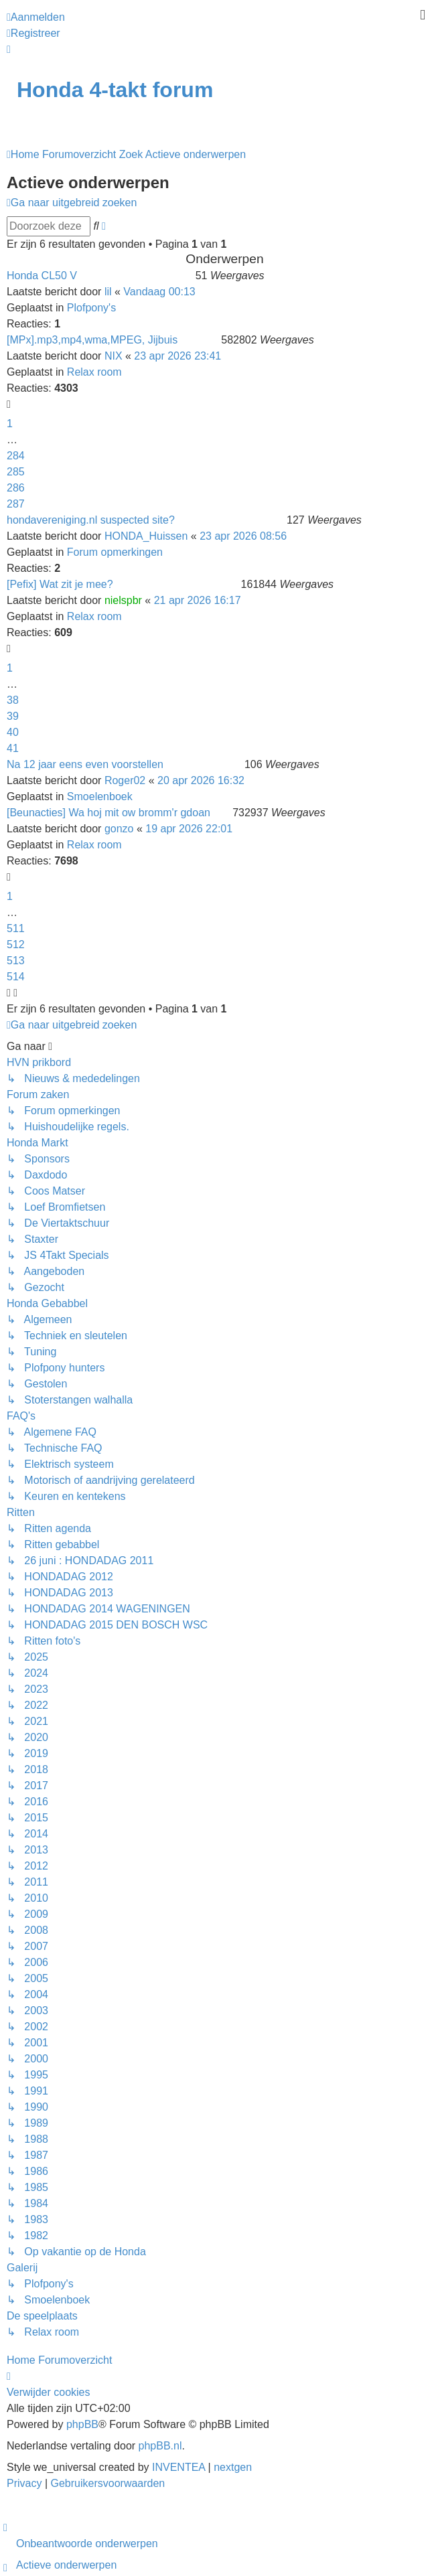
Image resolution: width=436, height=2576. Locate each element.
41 (13, 748)
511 (16, 928)
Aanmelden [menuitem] (36, 17)
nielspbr (123, 600)
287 (16, 504)
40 (13, 732)
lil (108, 291)
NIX (113, 356)
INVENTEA (178, 2467)
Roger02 (124, 780)
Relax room (94, 372)
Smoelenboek (100, 796)
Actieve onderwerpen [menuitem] (66, 2565)
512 (16, 944)
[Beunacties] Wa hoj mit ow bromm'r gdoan (108, 812)
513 (16, 960)
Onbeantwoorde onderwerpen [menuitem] (87, 2543)
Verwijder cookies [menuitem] (48, 2392)
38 (13, 700)
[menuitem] (26, 2483)
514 (16, 976)
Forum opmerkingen (115, 552)
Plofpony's (91, 307)
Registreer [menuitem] (33, 33)
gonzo (119, 828)
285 (16, 471)
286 (16, 488)
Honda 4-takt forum (115, 90)
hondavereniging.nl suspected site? (91, 520)
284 (16, 455)
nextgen (233, 2467)
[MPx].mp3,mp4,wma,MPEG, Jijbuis (92, 340)
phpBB (82, 2424)
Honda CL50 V (42, 275)
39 (13, 716)
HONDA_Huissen (146, 536)
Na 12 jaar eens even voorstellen (85, 764)
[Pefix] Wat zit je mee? (60, 584)
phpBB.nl (160, 2445)
